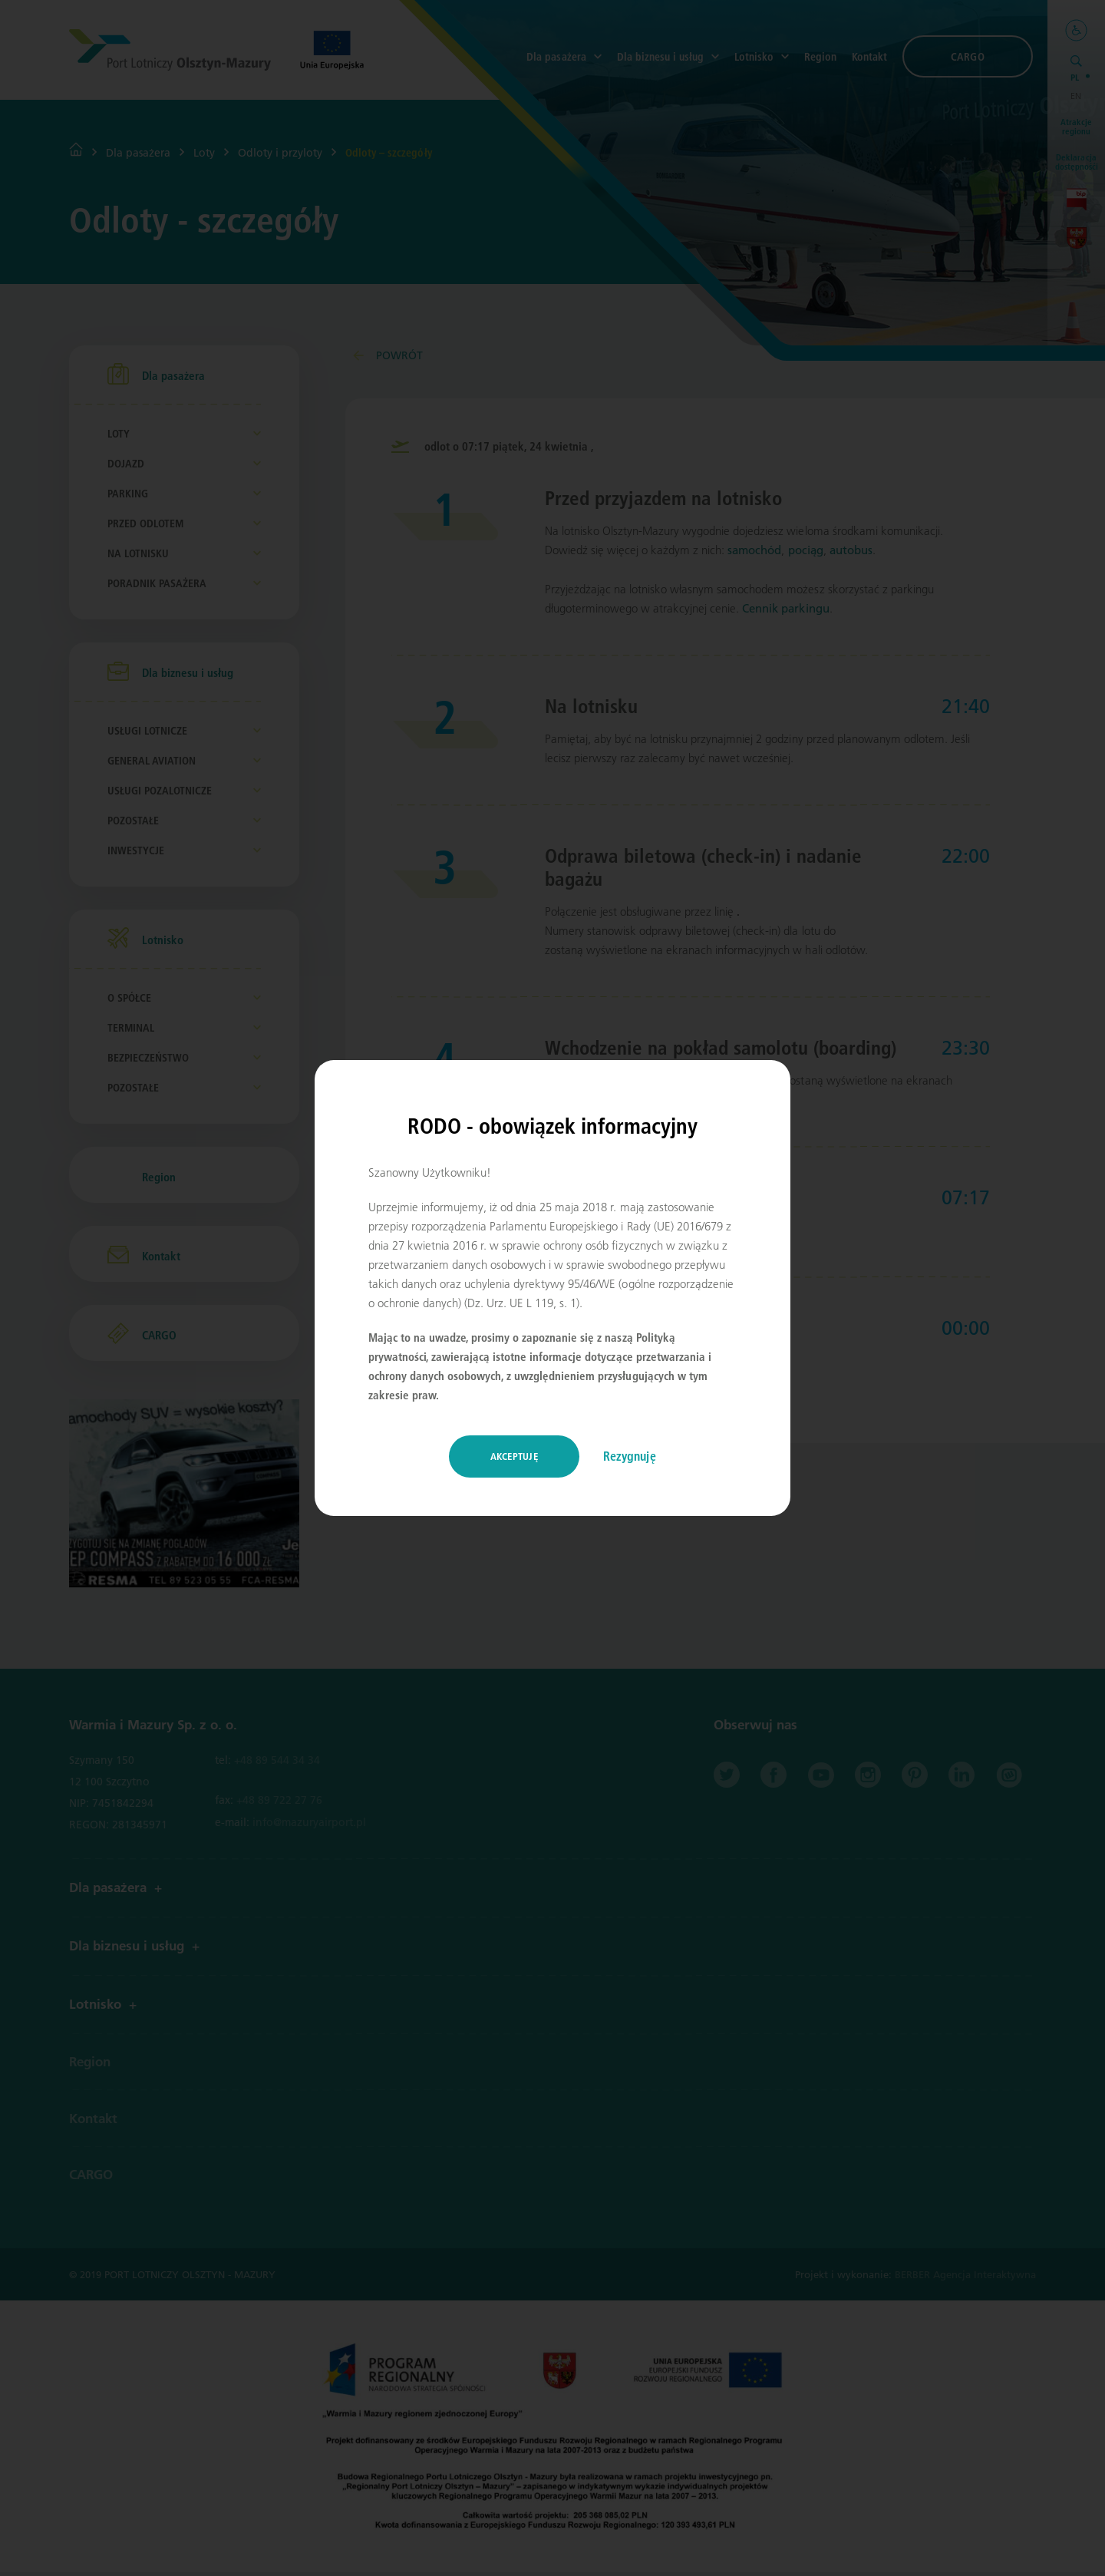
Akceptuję (514, 1456)
